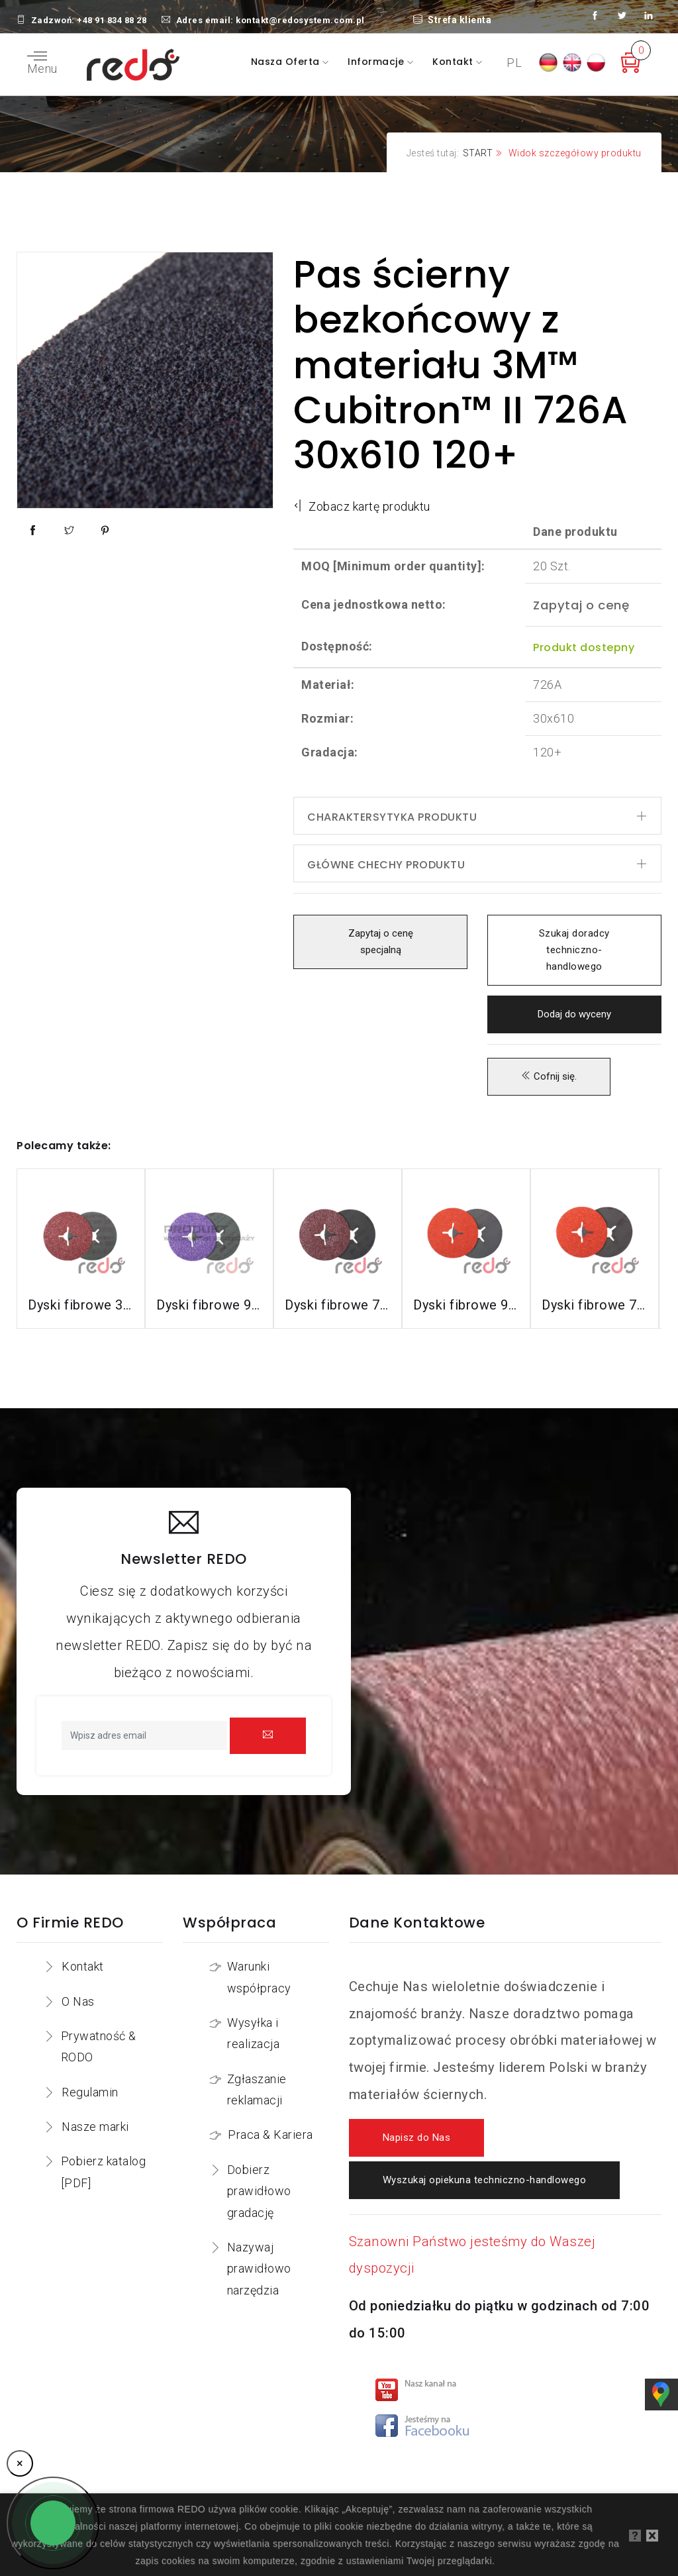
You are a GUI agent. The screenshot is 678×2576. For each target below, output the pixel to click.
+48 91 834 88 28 (111, 20)
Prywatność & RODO (98, 2046)
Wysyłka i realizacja (253, 2033)
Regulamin (90, 2092)
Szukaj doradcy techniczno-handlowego (574, 950)
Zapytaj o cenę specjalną (380, 941)
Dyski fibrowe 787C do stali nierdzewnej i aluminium (595, 1305)
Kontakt (454, 61)
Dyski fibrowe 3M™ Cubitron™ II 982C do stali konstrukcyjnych (81, 1305)
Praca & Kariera (270, 2134)
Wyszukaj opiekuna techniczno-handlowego (485, 2180)
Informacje (377, 61)
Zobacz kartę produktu (361, 506)
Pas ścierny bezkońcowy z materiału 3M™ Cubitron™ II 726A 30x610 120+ (460, 365)
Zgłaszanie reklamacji (257, 2089)
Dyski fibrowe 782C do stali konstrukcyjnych (338, 1305)
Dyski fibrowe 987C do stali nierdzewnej (466, 1305)
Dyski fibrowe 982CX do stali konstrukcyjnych (209, 1305)
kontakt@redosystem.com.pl (300, 20)
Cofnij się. (549, 1076)
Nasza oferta (287, 61)
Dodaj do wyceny (574, 1014)
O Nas (78, 2001)
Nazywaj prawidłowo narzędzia (259, 2268)
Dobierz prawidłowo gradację (259, 2191)
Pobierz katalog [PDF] (103, 2171)
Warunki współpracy (259, 1976)
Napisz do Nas (417, 2138)
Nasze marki (95, 2127)
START (478, 153)
